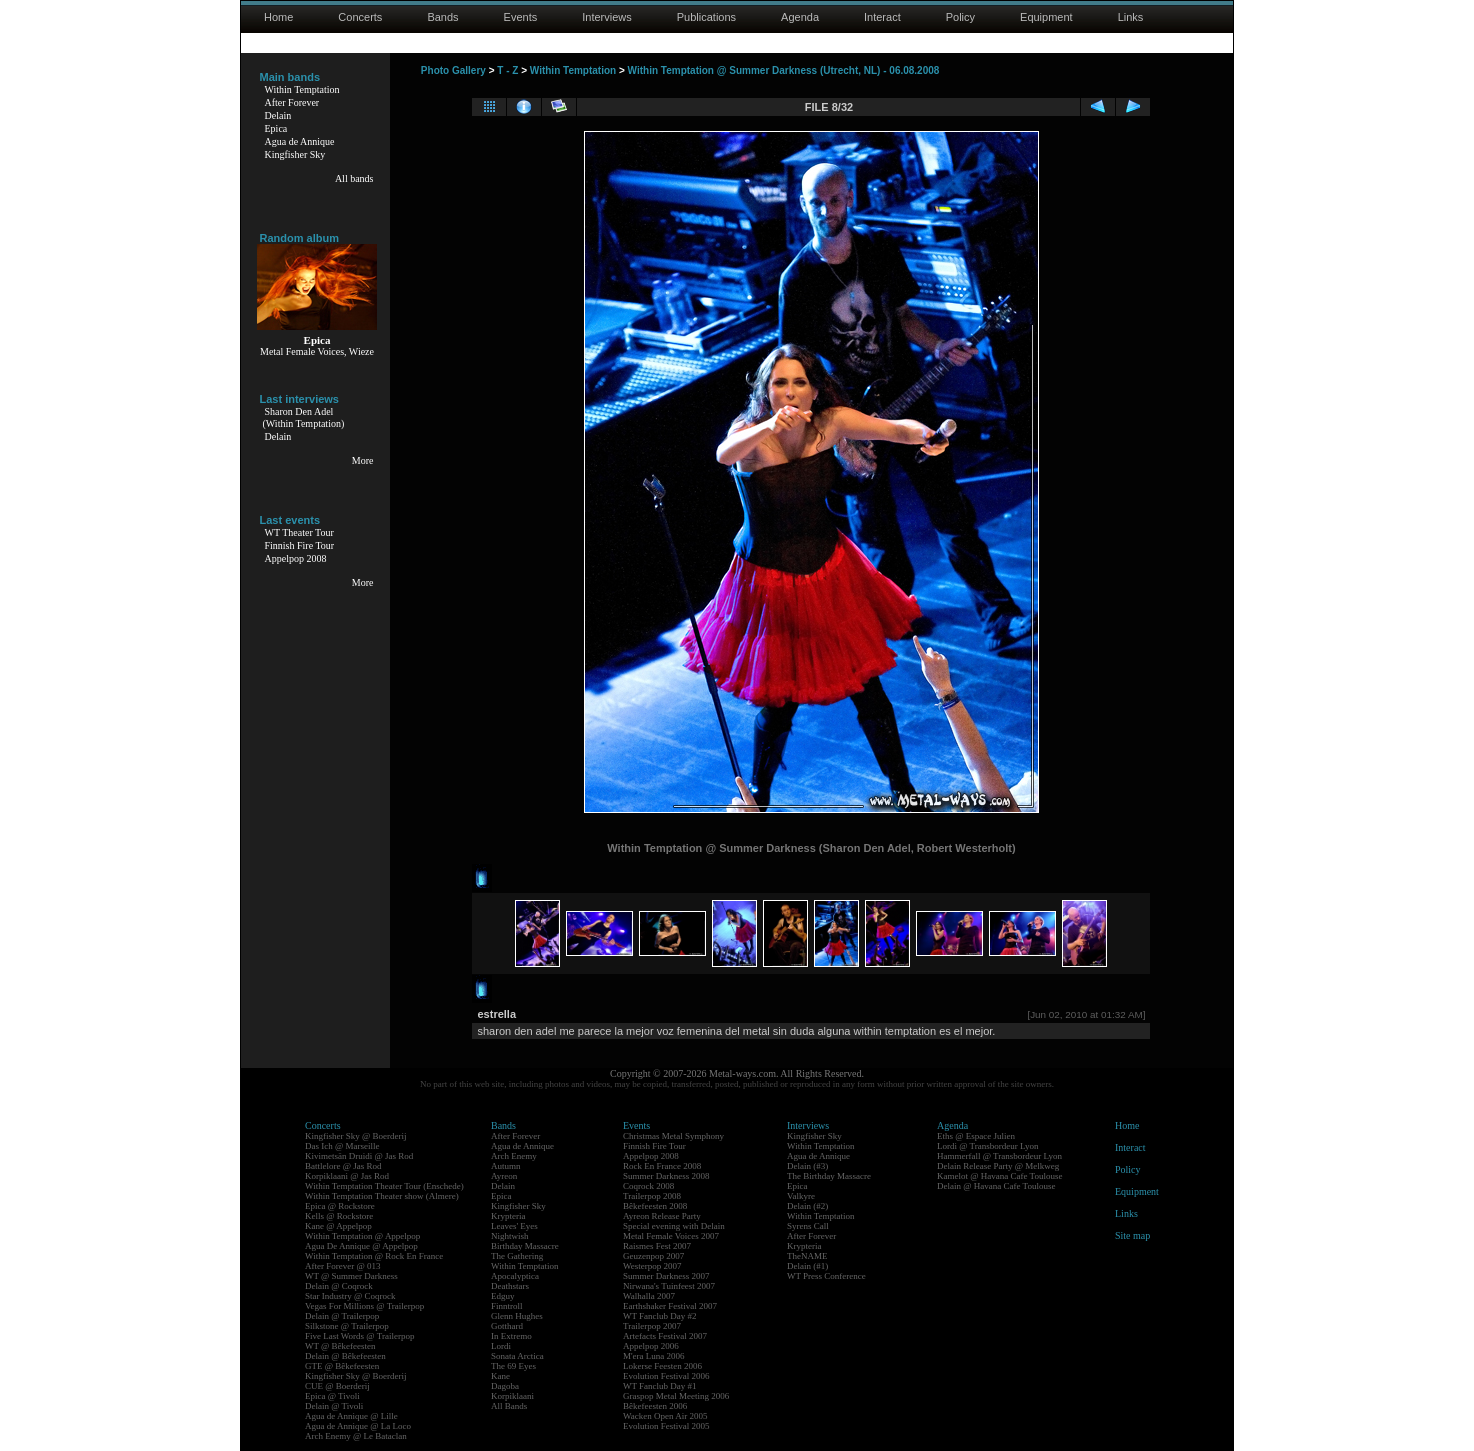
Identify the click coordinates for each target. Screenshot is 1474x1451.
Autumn (506, 1166)
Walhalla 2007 (649, 1296)
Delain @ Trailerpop (342, 1316)
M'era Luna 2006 (654, 1356)
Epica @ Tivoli (332, 1396)
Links (1131, 17)
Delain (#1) (807, 1266)
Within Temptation (302, 89)
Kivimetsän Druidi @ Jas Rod (359, 1156)
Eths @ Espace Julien (976, 1136)
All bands (354, 178)
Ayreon (504, 1176)
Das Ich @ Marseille (342, 1146)
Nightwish (510, 1236)
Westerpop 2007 (652, 1266)
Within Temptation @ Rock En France (374, 1256)
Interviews (607, 17)
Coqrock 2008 (648, 1186)
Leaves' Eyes (514, 1226)
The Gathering (517, 1256)
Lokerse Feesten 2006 (662, 1366)
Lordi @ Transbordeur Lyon (988, 1146)
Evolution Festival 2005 (666, 1426)
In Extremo (511, 1336)
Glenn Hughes (517, 1316)
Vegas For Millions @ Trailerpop (364, 1306)
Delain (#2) (807, 1206)
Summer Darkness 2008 (666, 1176)
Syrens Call (808, 1226)
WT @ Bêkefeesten (340, 1346)
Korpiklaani (512, 1396)
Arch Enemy (514, 1156)
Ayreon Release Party (662, 1216)
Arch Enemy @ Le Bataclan (356, 1436)
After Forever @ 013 (343, 1266)
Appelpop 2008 (296, 558)
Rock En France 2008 (662, 1166)
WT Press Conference (826, 1276)
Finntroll (507, 1306)
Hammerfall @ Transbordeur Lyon (999, 1156)
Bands (442, 17)
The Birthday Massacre (829, 1176)
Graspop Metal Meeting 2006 (676, 1396)
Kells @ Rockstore (339, 1216)
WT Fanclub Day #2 (660, 1316)
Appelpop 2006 (651, 1346)
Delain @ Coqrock (339, 1286)
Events (521, 17)
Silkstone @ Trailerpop (347, 1326)
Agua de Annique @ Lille (351, 1416)
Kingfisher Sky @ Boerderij (356, 1136)
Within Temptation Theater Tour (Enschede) (384, 1186)
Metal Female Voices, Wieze (317, 351)
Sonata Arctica (517, 1356)
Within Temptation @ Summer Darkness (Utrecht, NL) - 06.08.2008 (784, 70)
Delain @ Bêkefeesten (345, 1356)
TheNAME (807, 1256)
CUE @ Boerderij (337, 1386)
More (363, 460)
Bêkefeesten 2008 (655, 1206)
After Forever (292, 102)
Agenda (800, 17)
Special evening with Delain (674, 1226)
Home (278, 17)
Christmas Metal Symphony (673, 1136)
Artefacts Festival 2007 (665, 1336)
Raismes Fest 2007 (657, 1246)
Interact (882, 17)
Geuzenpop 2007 (653, 1256)
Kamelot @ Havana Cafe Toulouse (999, 1176)
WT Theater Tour (299, 532)
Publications (706, 17)
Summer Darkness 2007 (666, 1276)
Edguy (503, 1296)
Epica (276, 128)
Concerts (360, 17)
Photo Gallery (453, 70)
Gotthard (507, 1326)
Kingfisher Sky (295, 154)
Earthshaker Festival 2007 (670, 1306)
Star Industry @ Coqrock (350, 1296)
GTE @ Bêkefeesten (342, 1366)
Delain (278, 115)
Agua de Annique (300, 141)
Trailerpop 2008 (652, 1196)
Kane (500, 1376)
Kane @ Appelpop (338, 1226)
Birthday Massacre (525, 1246)
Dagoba (505, 1386)
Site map (1132, 1235)
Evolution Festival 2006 (666, 1376)
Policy (960, 17)
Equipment (1046, 17)
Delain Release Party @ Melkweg (998, 1166)
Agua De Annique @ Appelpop (361, 1246)
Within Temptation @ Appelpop (362, 1236)
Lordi (501, 1346)
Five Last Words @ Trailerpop (359, 1336)
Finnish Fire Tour (300, 545)
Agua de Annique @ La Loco (358, 1426)
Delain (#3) (807, 1166)
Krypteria (508, 1216)
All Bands (509, 1406)
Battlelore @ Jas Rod (343, 1166)
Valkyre (801, 1196)
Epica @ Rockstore (340, 1206)
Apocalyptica (515, 1276)
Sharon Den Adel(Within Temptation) (304, 417)
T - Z (507, 70)
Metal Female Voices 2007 (671, 1236)
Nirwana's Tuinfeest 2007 (669, 1286)
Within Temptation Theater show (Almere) (382, 1196)
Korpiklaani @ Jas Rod (347, 1176)
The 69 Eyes (513, 1366)
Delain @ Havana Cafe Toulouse (996, 1186)
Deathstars (510, 1286)
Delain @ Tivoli (334, 1406)
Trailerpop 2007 (652, 1326)
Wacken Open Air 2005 (665, 1416)
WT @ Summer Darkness (351, 1276)
